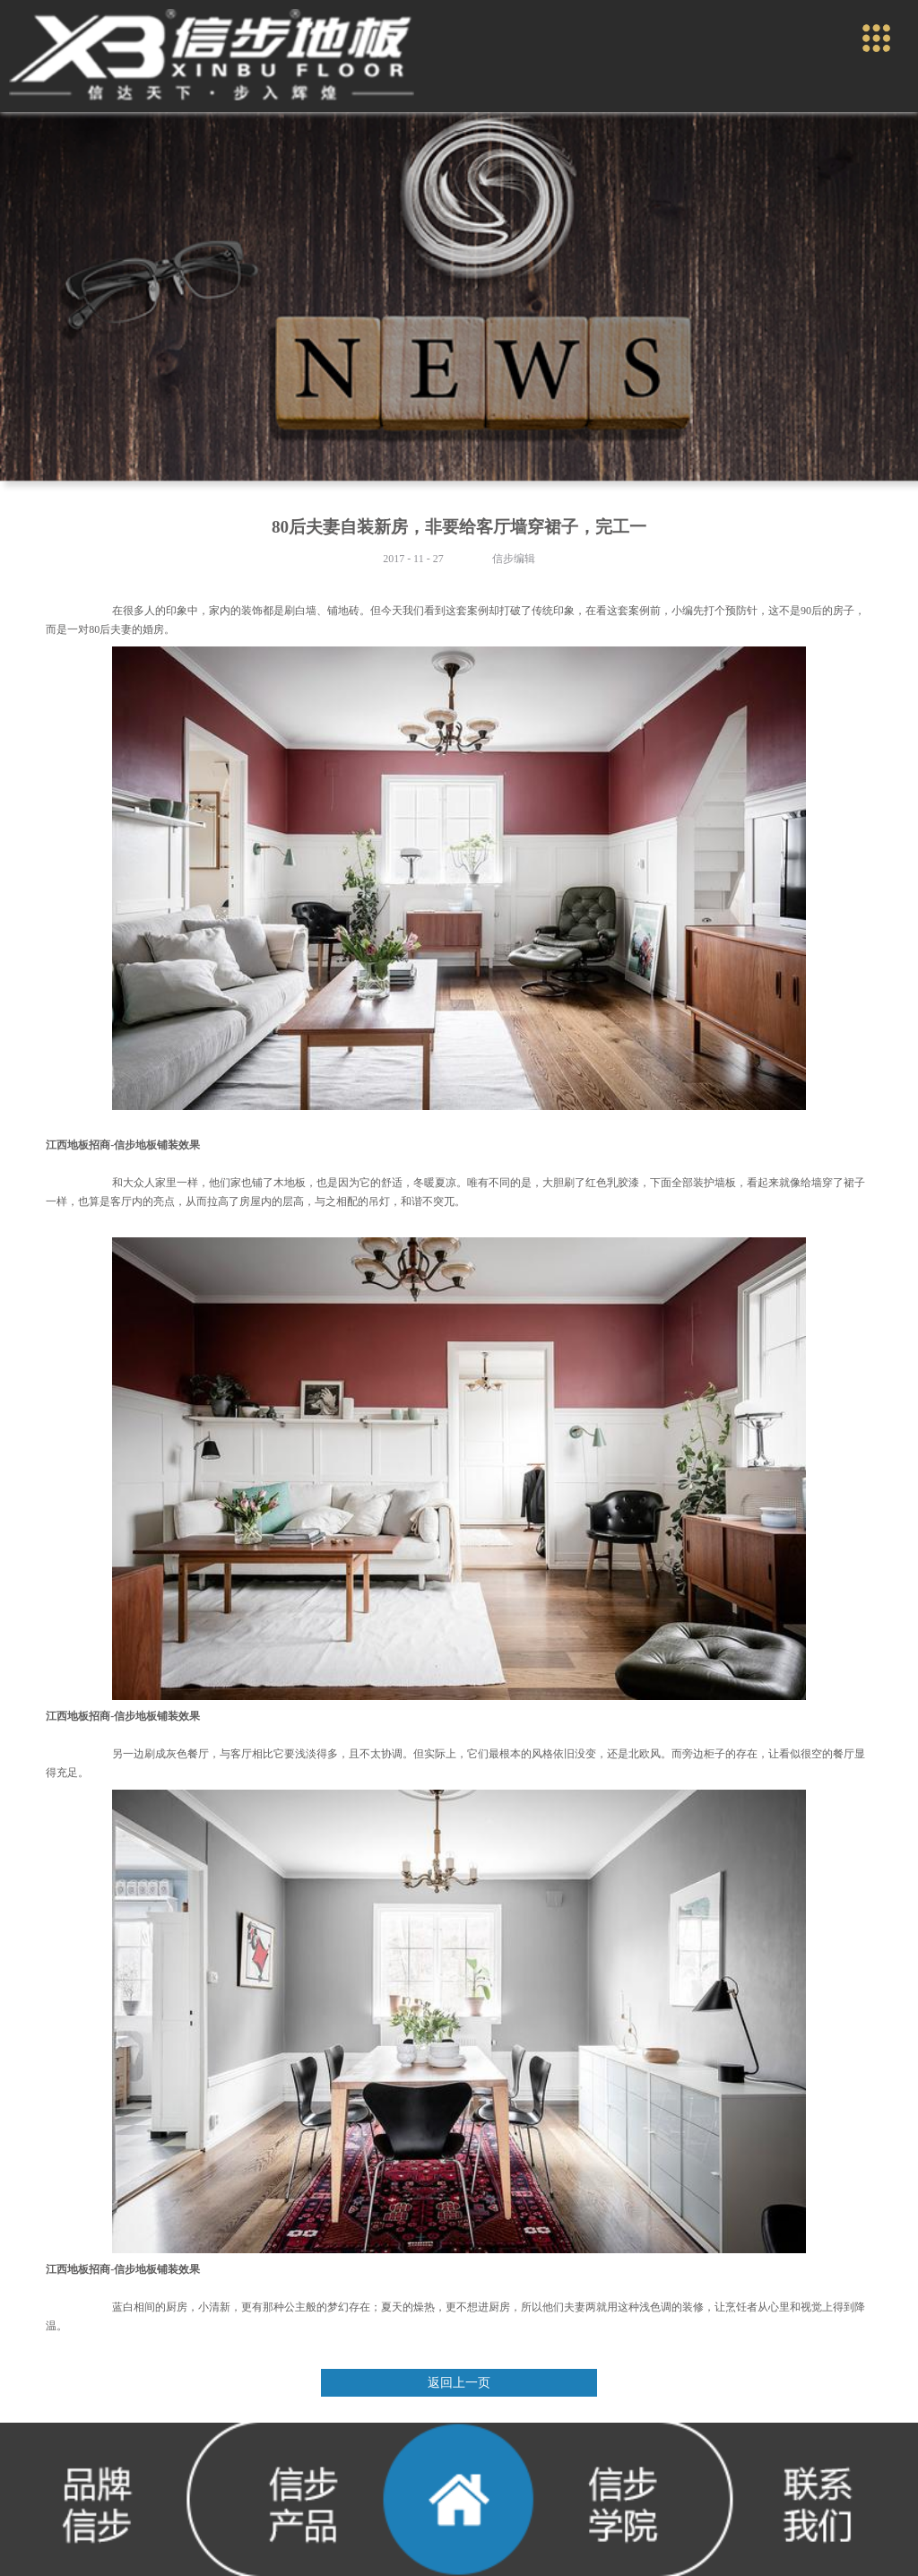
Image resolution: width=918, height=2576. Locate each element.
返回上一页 (459, 2383)
